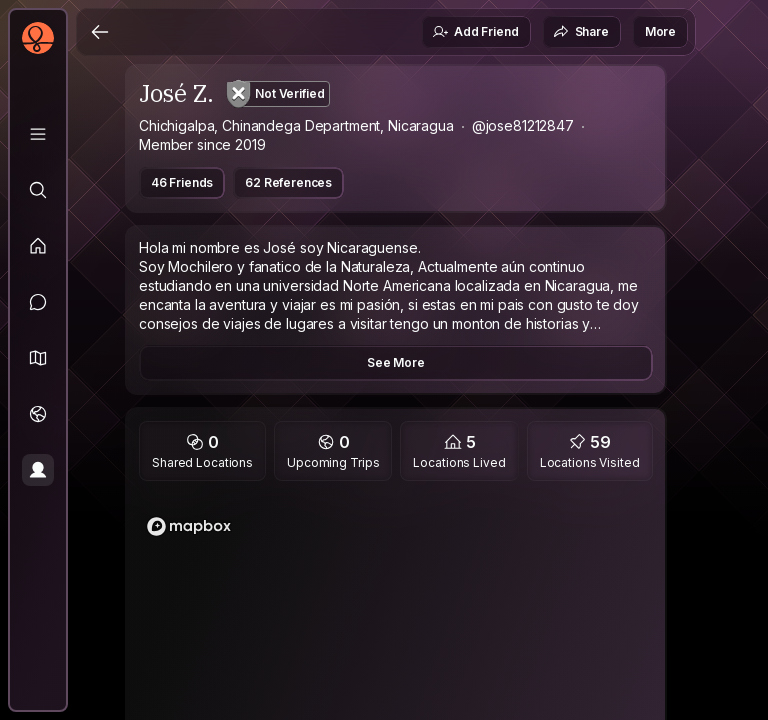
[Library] (38, 134)
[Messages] (38, 302)
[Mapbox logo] (189, 526)
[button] (38, 358)
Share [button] (581, 32)
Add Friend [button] (475, 32)
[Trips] (38, 414)
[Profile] (38, 470)
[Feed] (38, 246)
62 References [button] (288, 182)
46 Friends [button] (182, 182)
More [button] (660, 31)
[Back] (100, 32)
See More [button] (396, 362)
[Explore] (38, 190)
